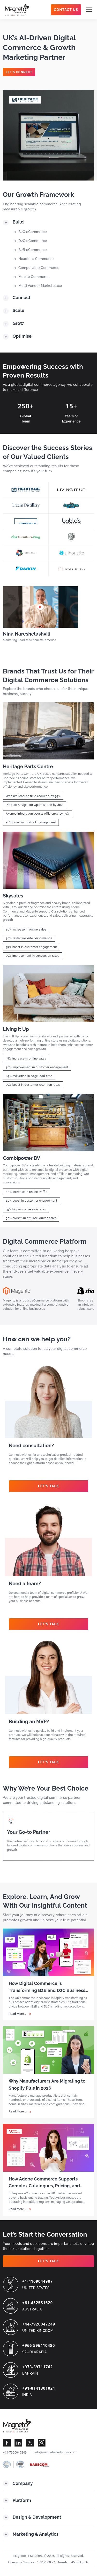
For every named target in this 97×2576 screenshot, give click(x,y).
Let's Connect (19, 72)
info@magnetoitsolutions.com (55, 2452)
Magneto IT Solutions (28, 2556)
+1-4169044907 (37, 2281)
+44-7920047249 (38, 2324)
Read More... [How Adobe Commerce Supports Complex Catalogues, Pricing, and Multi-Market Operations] (17, 2209)
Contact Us (66, 10)
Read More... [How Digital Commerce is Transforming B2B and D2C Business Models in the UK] (17, 2014)
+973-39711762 (37, 2366)
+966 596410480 (38, 2345)
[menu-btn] (89, 10)
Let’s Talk (48, 1486)
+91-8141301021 (38, 2388)
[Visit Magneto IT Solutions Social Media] (7, 2443)
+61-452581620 (37, 2302)
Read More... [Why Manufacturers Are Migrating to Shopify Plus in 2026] (17, 2111)
